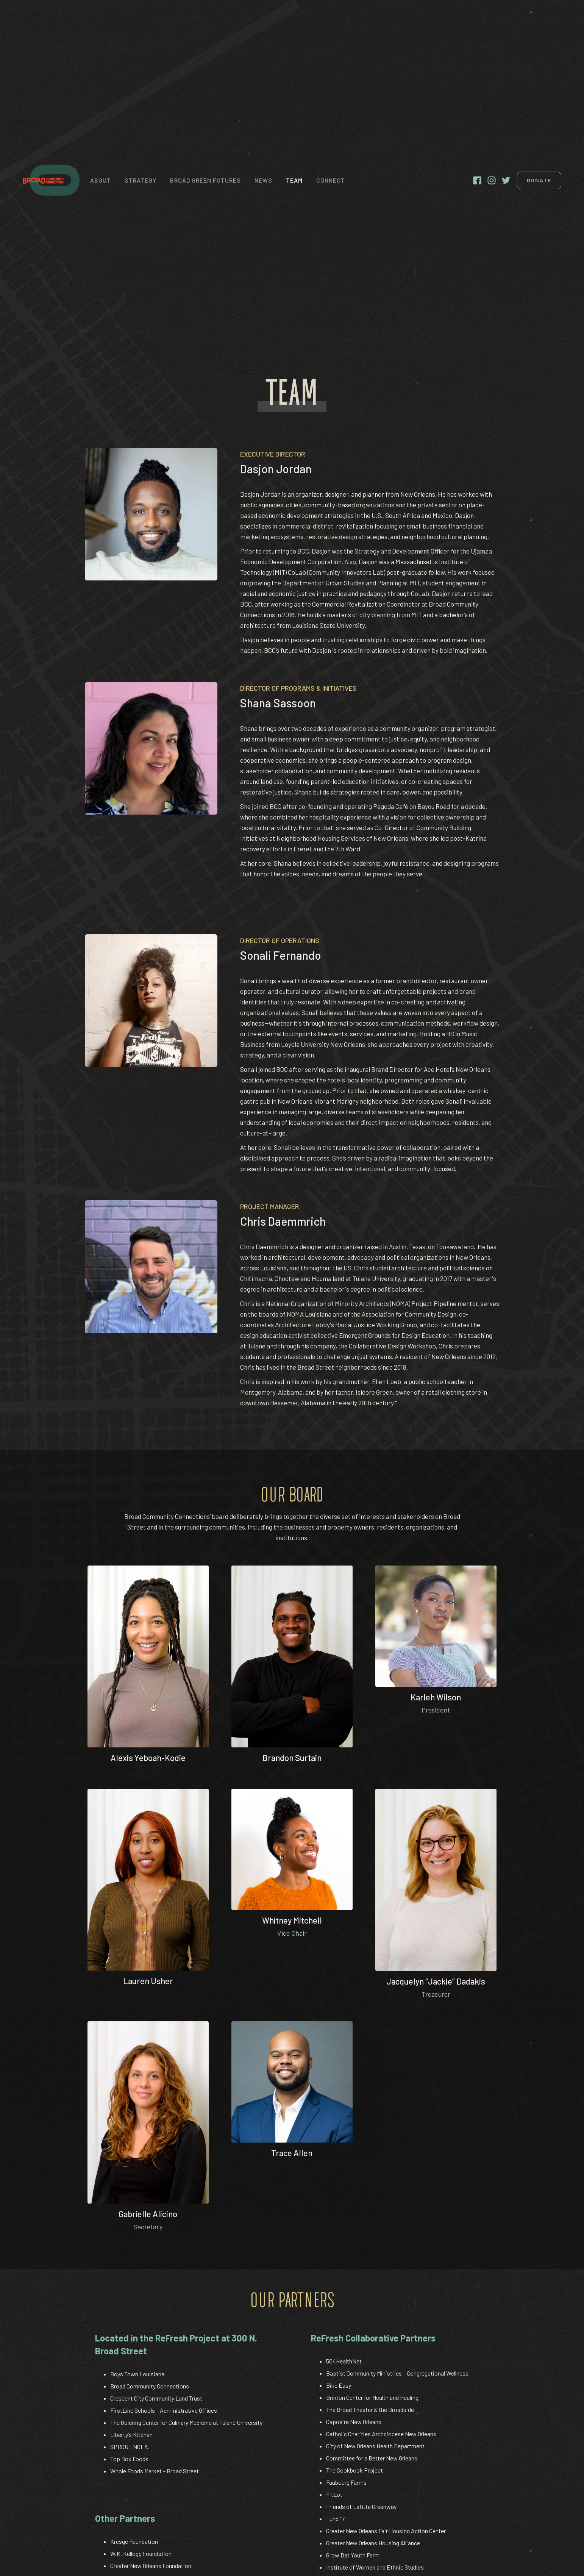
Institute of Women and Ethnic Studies (375, 2567)
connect (330, 180)
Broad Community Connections (149, 2386)
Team (294, 180)
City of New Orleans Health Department (375, 2445)
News (263, 180)
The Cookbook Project (354, 2470)
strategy (140, 180)
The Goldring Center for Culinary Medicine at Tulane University (186, 2422)
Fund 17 (335, 2518)
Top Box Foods (129, 2458)
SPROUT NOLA (129, 2446)
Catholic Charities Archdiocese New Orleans (381, 2433)
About (100, 180)
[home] (51, 180)
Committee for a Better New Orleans (371, 2458)
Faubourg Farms (346, 2482)
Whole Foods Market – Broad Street (154, 2470)
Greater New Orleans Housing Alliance (373, 2542)
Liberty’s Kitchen (131, 2434)
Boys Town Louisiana (137, 2373)
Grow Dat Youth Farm (352, 2555)
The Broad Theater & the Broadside (370, 2409)
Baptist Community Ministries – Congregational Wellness (397, 2373)
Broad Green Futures (205, 180)
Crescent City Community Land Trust (156, 2398)
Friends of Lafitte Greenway (361, 2506)
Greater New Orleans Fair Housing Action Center (386, 2530)
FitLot (334, 2494)
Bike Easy (338, 2385)
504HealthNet (344, 2361)
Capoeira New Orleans (353, 2421)
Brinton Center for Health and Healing (372, 2397)
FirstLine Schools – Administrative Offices (163, 2410)
